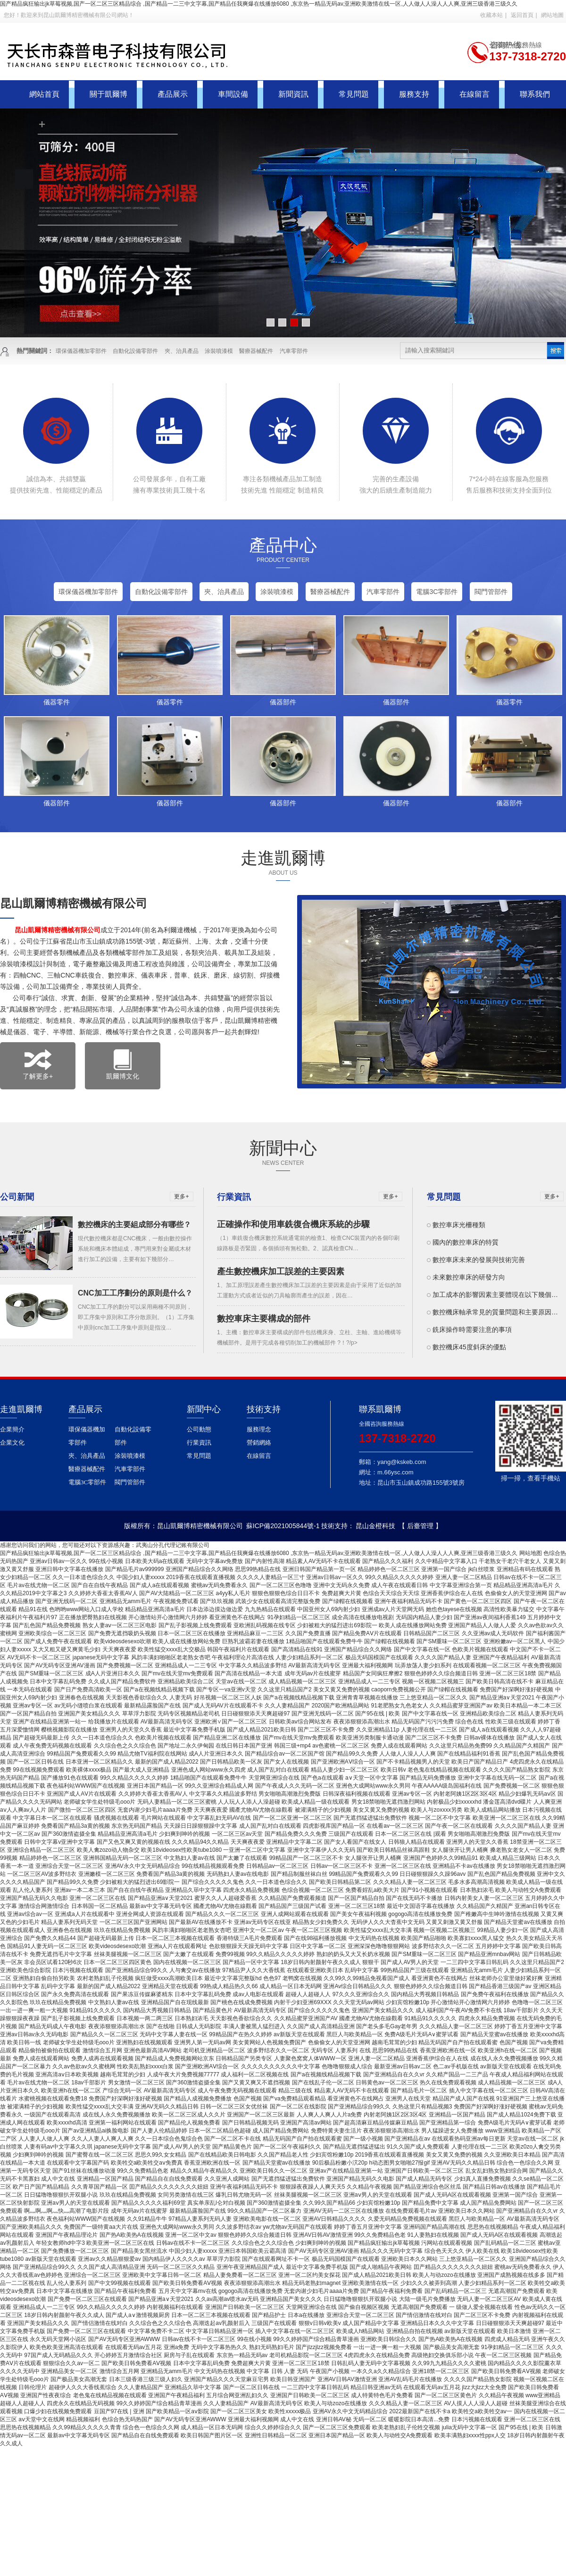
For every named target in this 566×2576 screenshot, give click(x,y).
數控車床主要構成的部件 (263, 1318)
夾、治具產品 (182, 351)
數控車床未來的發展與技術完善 (479, 1259)
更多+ (181, 1196)
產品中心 (283, 545)
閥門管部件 (491, 591)
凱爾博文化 (122, 1064)
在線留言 (474, 94)
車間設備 (233, 94)
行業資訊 (199, 1442)
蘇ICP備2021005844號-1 (283, 1526)
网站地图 (530, 1553)
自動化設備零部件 (135, 351)
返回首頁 (522, 15)
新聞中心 (283, 1148)
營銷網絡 (259, 1442)
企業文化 (12, 1442)
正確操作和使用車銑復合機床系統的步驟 (293, 1224)
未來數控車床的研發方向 (469, 1277)
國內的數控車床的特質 (466, 1242)
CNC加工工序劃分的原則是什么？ (135, 1293)
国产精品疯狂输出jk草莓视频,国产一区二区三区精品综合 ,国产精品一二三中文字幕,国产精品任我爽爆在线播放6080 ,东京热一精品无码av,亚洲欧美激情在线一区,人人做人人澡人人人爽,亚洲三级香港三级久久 (258, 3)
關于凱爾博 (108, 94)
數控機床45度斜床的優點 (469, 1347)
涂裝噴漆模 (219, 351)
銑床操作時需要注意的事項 (472, 1329)
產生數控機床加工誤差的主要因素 (280, 1271)
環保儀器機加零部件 (81, 351)
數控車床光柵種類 (459, 1225)
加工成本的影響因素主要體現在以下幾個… (495, 1294)
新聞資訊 (293, 94)
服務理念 (259, 1429)
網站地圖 (552, 15)
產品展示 (173, 94)
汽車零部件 (294, 351)
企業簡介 (12, 1429)
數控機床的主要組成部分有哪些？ (134, 1225)
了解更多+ (38, 1064)
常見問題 (354, 94)
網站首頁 (44, 94)
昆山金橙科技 (375, 1526)
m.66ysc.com (395, 1472)
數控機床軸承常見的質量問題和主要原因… (495, 1312)
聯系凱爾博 (380, 1409)
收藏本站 (491, 15)
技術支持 (264, 1409)
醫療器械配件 (256, 351)
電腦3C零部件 (437, 591)
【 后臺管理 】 (420, 1526)
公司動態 (199, 1429)
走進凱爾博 (283, 858)
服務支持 (414, 94)
